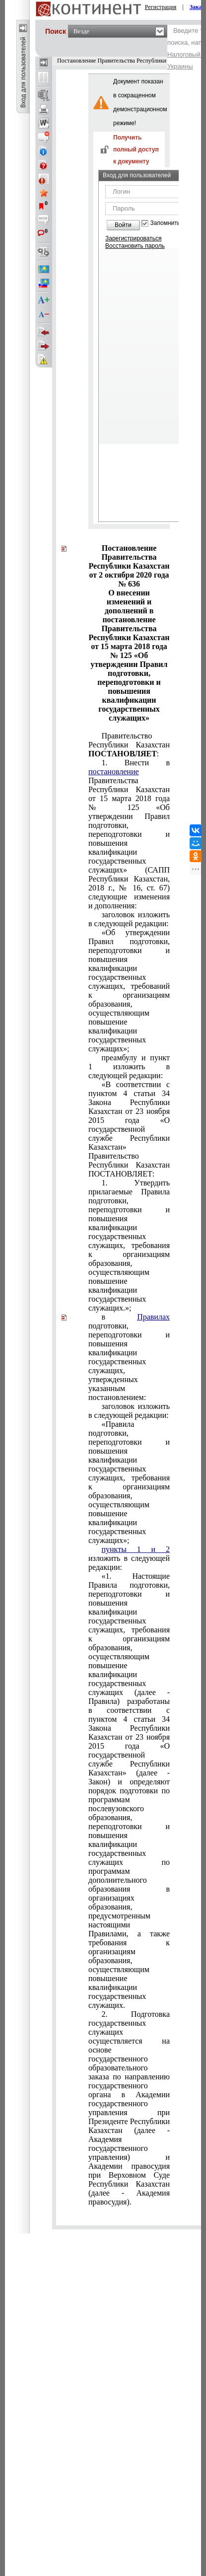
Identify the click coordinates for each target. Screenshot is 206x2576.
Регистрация (161, 6)
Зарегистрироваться (133, 238)
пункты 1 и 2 (135, 1549)
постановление (113, 771)
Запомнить (165, 223)
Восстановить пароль (135, 245)
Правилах (153, 1317)
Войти (123, 224)
